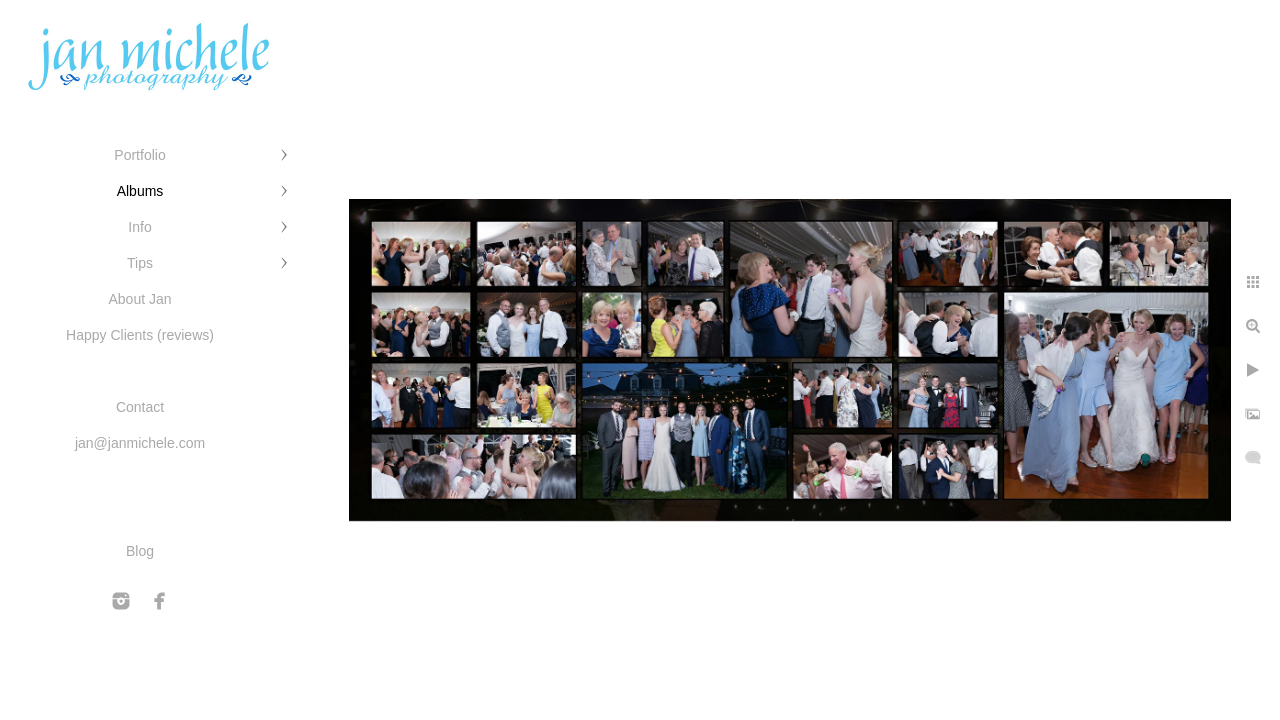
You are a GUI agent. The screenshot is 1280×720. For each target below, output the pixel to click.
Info (139, 227)
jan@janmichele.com (140, 443)
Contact (140, 407)
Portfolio (139, 155)
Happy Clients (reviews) (140, 335)
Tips (140, 263)
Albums (140, 191)
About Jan (139, 299)
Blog (140, 551)
